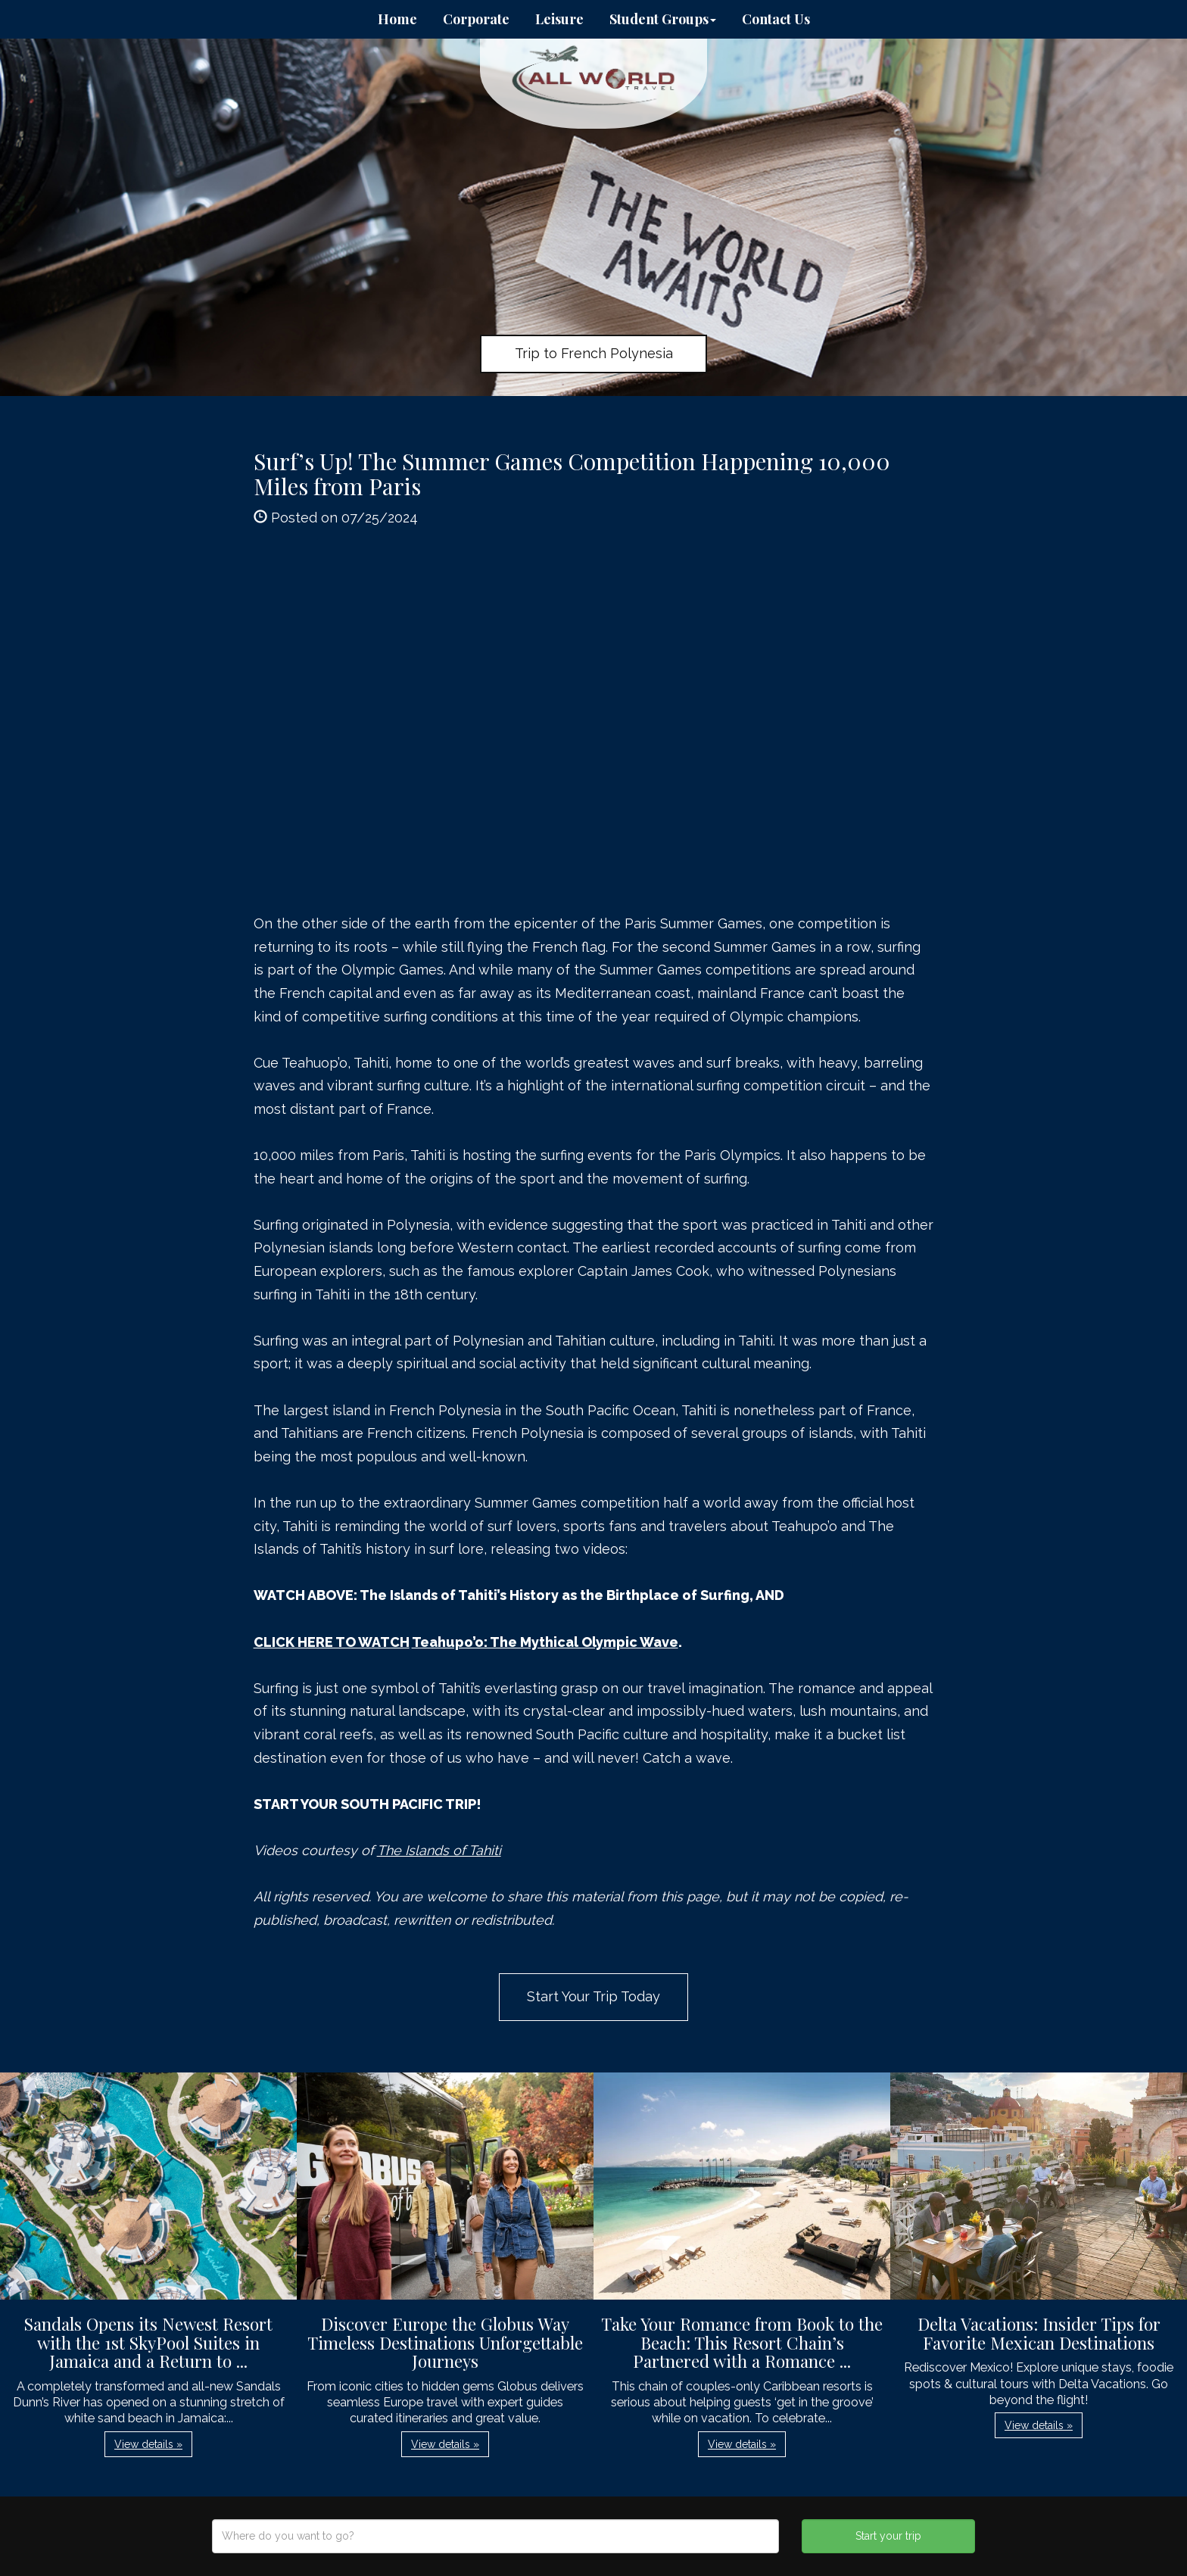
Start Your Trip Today (593, 1996)
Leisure (559, 19)
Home (397, 19)
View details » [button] (148, 2444)
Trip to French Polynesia (594, 353)
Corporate (476, 19)
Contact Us (776, 19)
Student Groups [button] (662, 19)
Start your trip (888, 2536)
